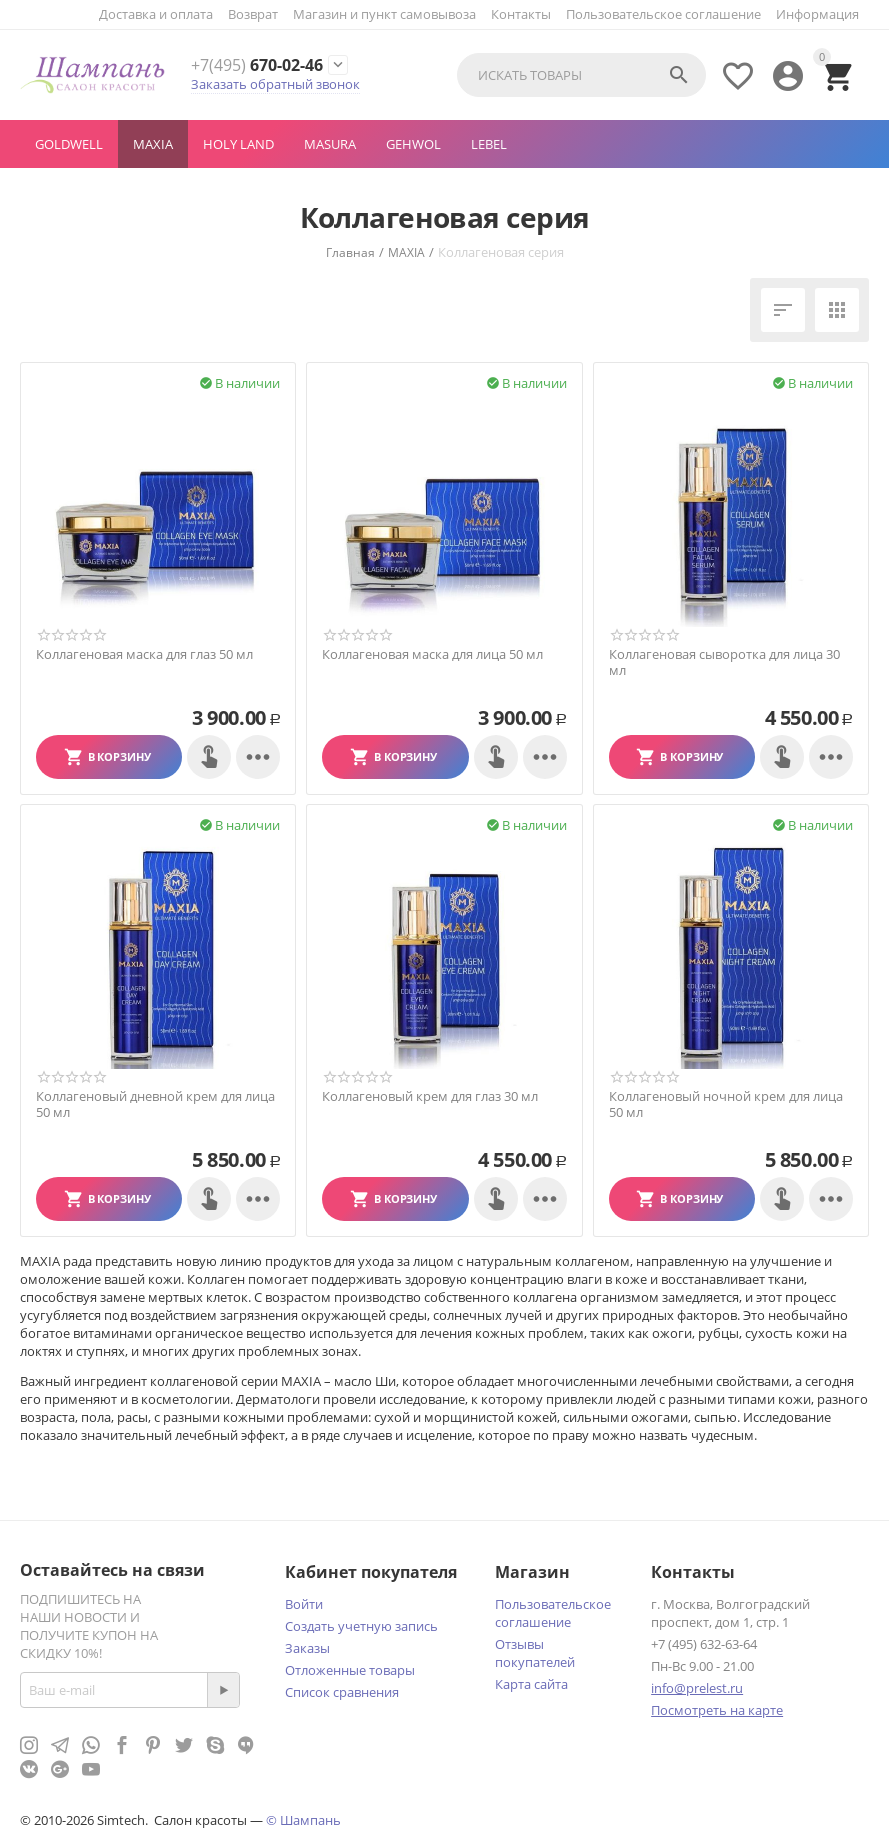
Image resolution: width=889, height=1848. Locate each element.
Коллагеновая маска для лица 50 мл (432, 655)
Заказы (307, 1648)
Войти (304, 1604)
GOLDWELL (69, 144)
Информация (817, 14)
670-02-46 (257, 65)
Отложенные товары (350, 1670)
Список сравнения (342, 1692)
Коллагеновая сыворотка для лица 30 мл (724, 662)
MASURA (330, 144)
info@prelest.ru (697, 1688)
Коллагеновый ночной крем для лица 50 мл (726, 1104)
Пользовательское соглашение (663, 14)
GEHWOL (413, 144)
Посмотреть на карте (717, 1710)
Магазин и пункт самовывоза (384, 14)
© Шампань (303, 1820)
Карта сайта (531, 1684)
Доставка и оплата (156, 14)
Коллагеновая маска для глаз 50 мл (144, 655)
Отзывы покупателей (535, 1653)
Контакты (521, 14)
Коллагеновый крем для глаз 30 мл (430, 1097)
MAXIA (153, 144)
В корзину (119, 756)
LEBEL (489, 144)
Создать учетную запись (361, 1626)
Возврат (253, 14)
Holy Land (238, 144)
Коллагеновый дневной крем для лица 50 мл (155, 1104)
